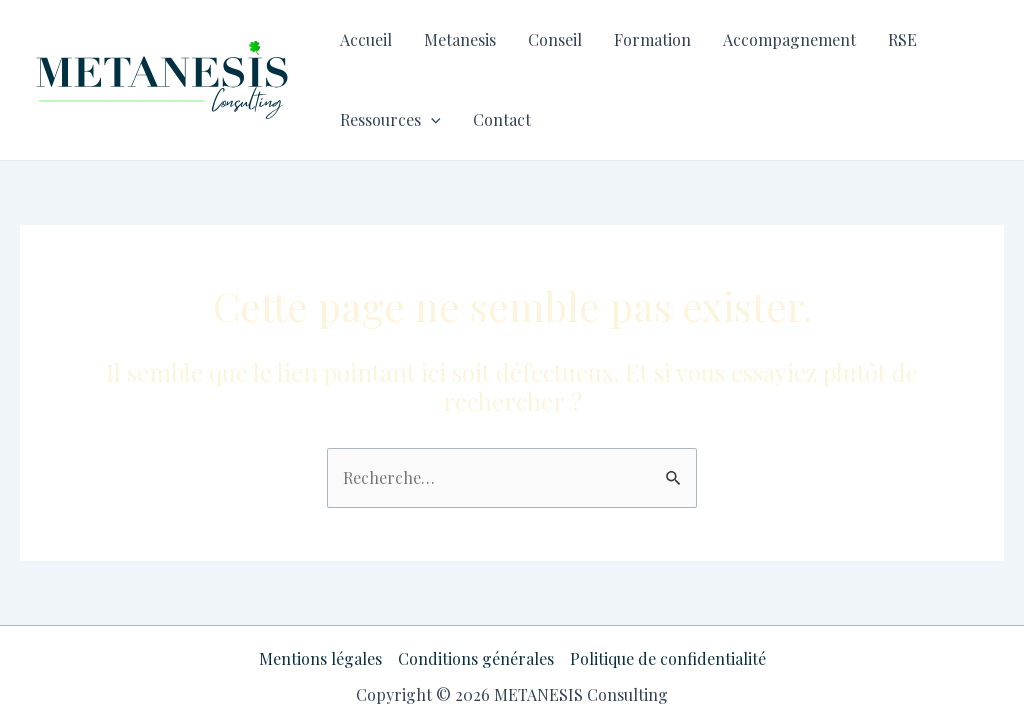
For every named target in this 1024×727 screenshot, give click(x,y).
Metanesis (460, 39)
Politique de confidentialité (668, 658)
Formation (652, 39)
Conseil (555, 39)
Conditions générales (476, 658)
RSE (902, 39)
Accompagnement (789, 39)
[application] (431, 120)
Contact (502, 119)
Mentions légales (320, 658)
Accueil (366, 39)
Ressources (390, 120)
